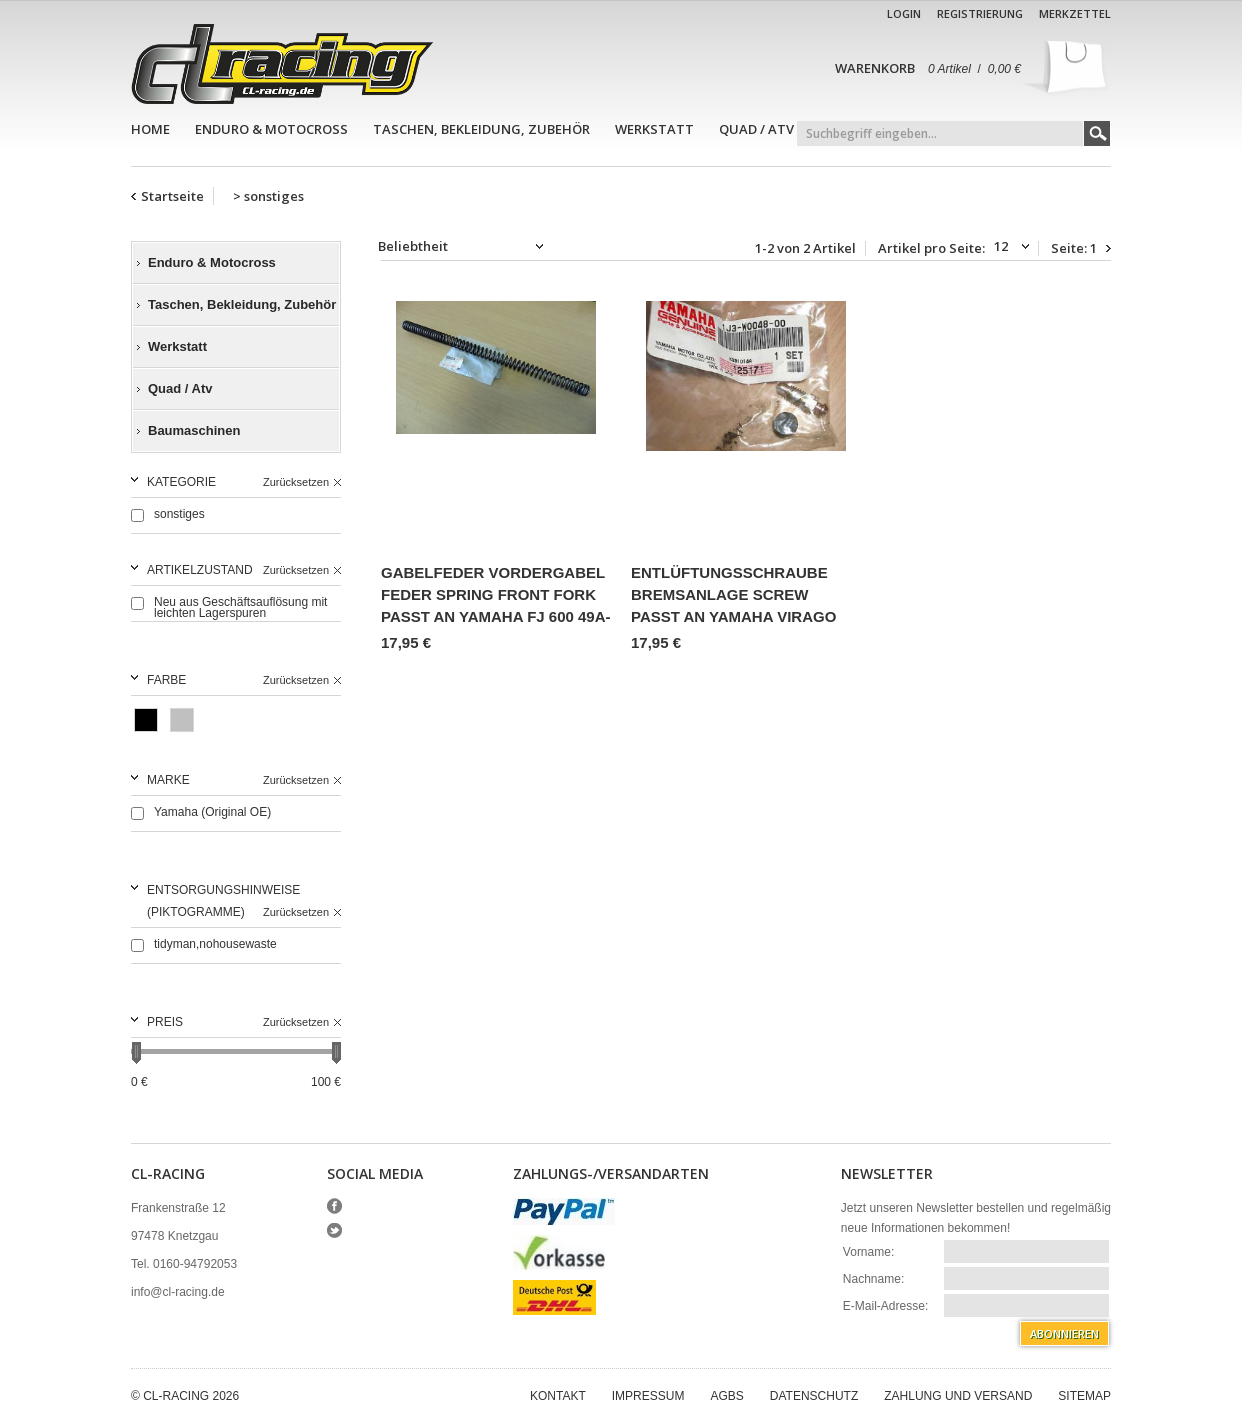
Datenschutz (814, 1396)
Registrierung (980, 13)
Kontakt (558, 1396)
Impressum (648, 1396)
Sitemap (1084, 1396)
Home (150, 129)
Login (904, 13)
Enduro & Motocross (271, 129)
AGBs (726, 1396)
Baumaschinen (194, 430)
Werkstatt (654, 129)
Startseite (172, 196)
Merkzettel (1075, 13)
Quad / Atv (756, 129)
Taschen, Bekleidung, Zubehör (481, 129)
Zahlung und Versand (958, 1396)
